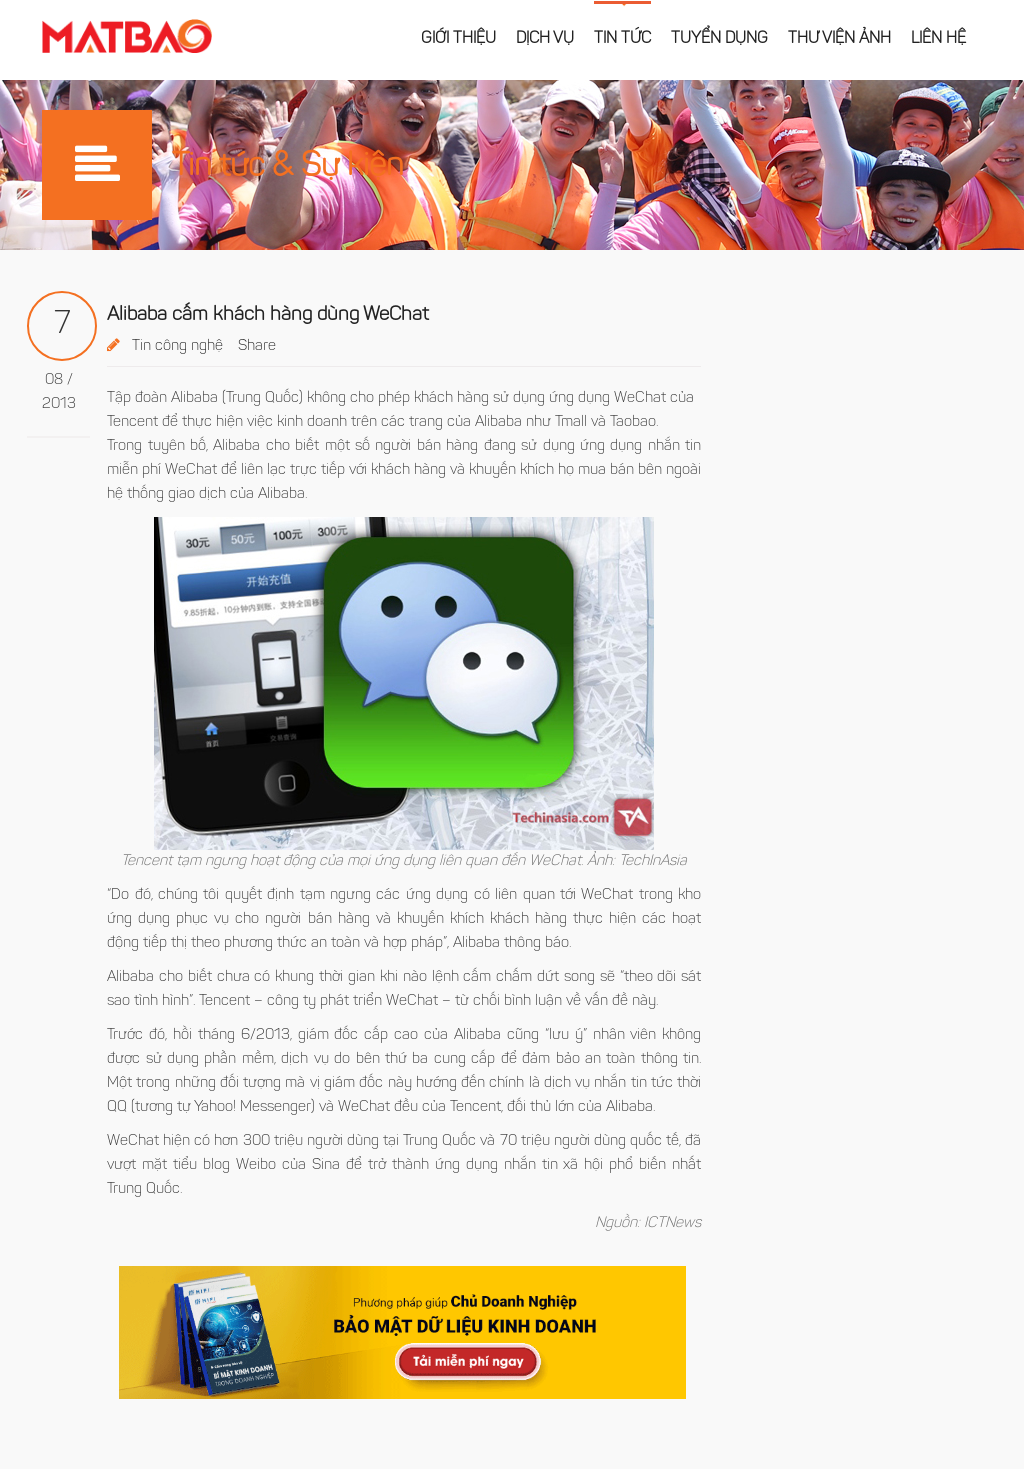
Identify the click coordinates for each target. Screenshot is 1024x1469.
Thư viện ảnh (839, 39)
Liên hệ (938, 39)
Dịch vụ (545, 39)
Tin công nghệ (177, 346)
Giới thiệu (458, 39)
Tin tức (622, 39)
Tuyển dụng (719, 39)
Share (257, 346)
